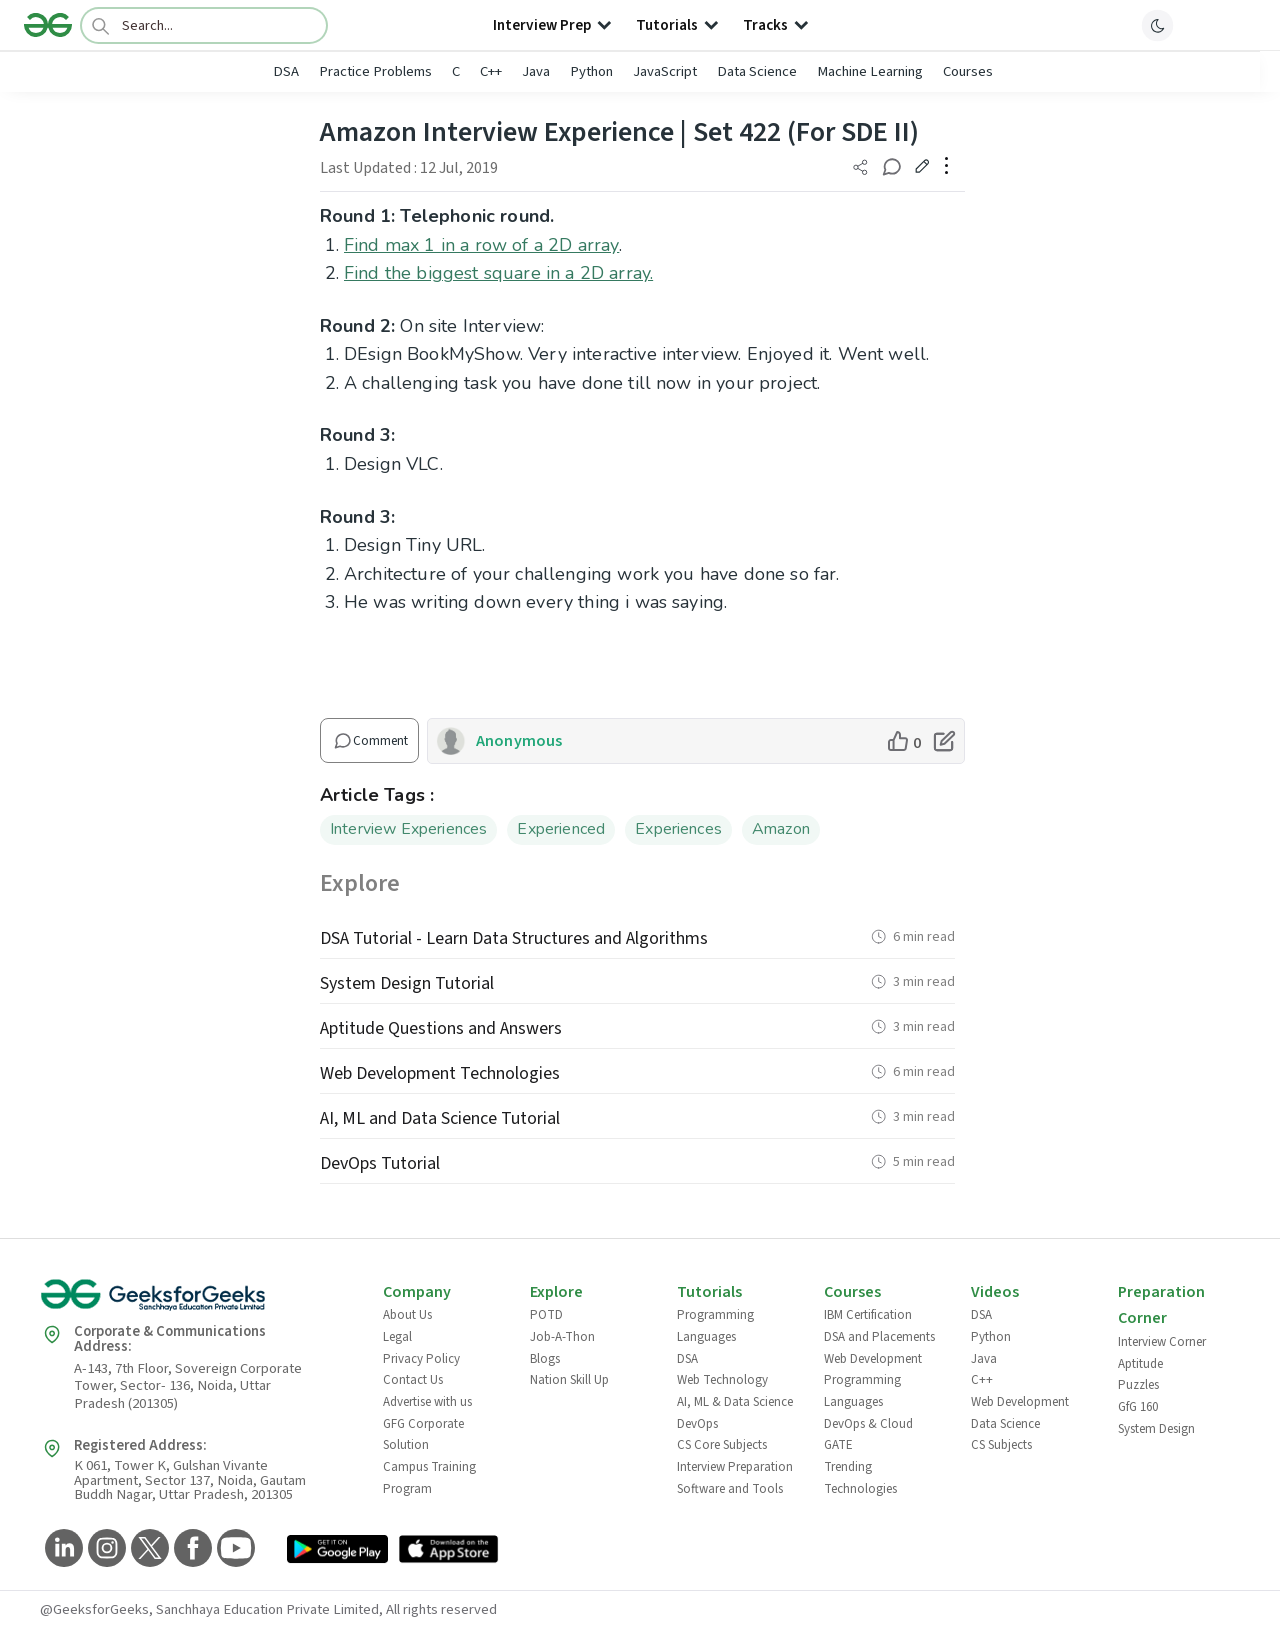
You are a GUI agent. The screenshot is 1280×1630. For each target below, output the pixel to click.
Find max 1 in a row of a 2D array (481, 245)
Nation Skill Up (569, 1380)
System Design (1156, 1429)
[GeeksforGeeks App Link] (337, 1552)
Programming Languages (715, 1326)
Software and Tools (730, 1489)
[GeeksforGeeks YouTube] (233, 1549)
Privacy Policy (421, 1359)
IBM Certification (868, 1315)
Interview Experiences (408, 829)
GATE (838, 1445)
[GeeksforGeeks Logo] (195, 1301)
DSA (286, 71)
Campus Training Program (429, 1478)
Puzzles (1138, 1385)
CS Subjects (1001, 1445)
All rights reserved (441, 1609)
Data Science (757, 71)
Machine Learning (870, 71)
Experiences (678, 829)
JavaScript (665, 71)
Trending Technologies (860, 1478)
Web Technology (722, 1380)
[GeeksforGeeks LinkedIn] (61, 1549)
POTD (546, 1315)
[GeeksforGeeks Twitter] (147, 1549)
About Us (407, 1315)
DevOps (697, 1424)
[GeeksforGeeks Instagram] (104, 1549)
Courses (968, 71)
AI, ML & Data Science (735, 1402)
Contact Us (413, 1380)
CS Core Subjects (722, 1445)
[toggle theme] (1158, 25)
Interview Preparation (735, 1467)
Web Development (873, 1359)
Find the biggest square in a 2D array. (498, 273)
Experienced (561, 829)
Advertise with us (427, 1402)
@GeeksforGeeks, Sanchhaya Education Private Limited (209, 1609)
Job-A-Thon (562, 1337)
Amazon (781, 829)
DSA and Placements (879, 1337)
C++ (491, 71)
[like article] (903, 741)
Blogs (545, 1359)
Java (536, 71)
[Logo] (48, 25)
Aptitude (1140, 1364)
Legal (397, 1337)
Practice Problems (375, 71)
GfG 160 (1138, 1407)
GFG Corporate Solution (423, 1435)
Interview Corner (1162, 1342)
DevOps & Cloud (868, 1424)
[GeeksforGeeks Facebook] (190, 1549)
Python (591, 71)
